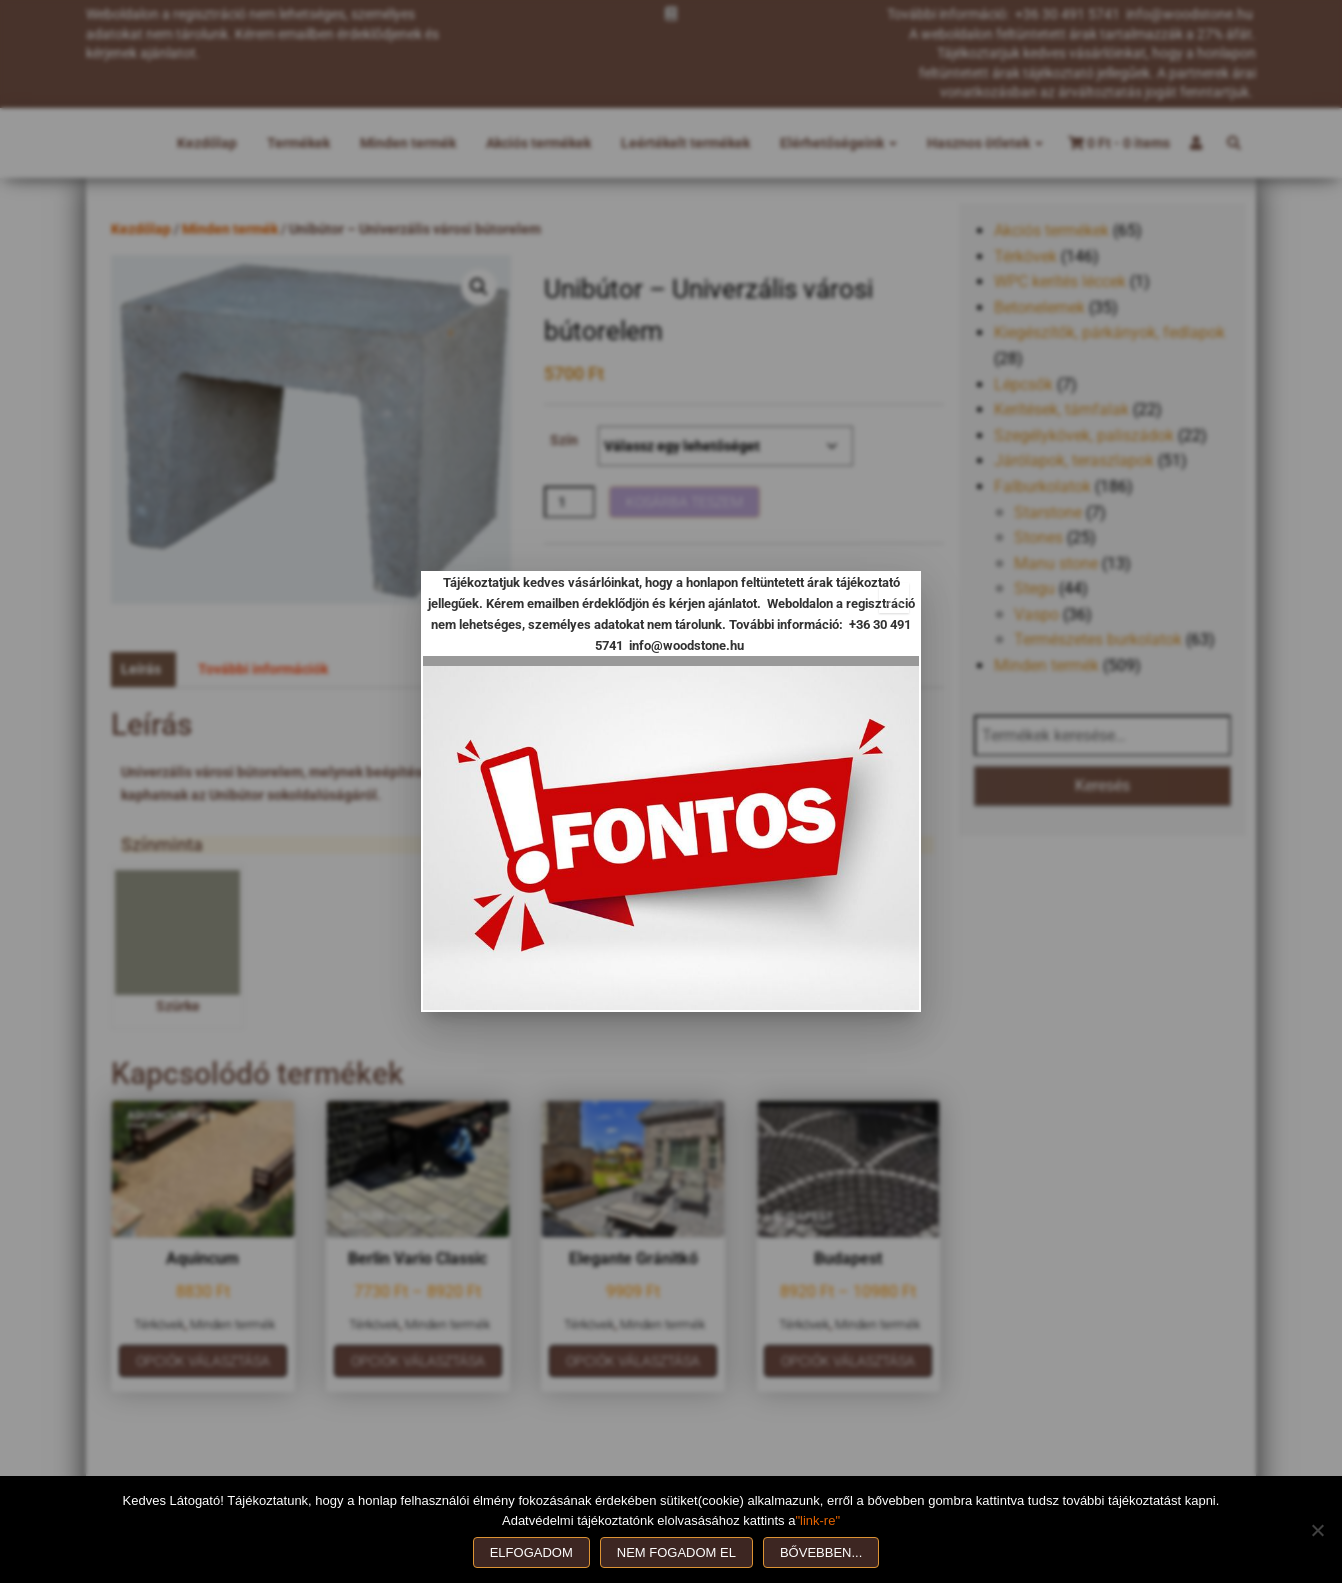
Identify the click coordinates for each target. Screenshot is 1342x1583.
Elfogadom (531, 1552)
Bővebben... (821, 1552)
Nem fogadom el (676, 1552)
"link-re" (817, 1520)
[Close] (894, 598)
